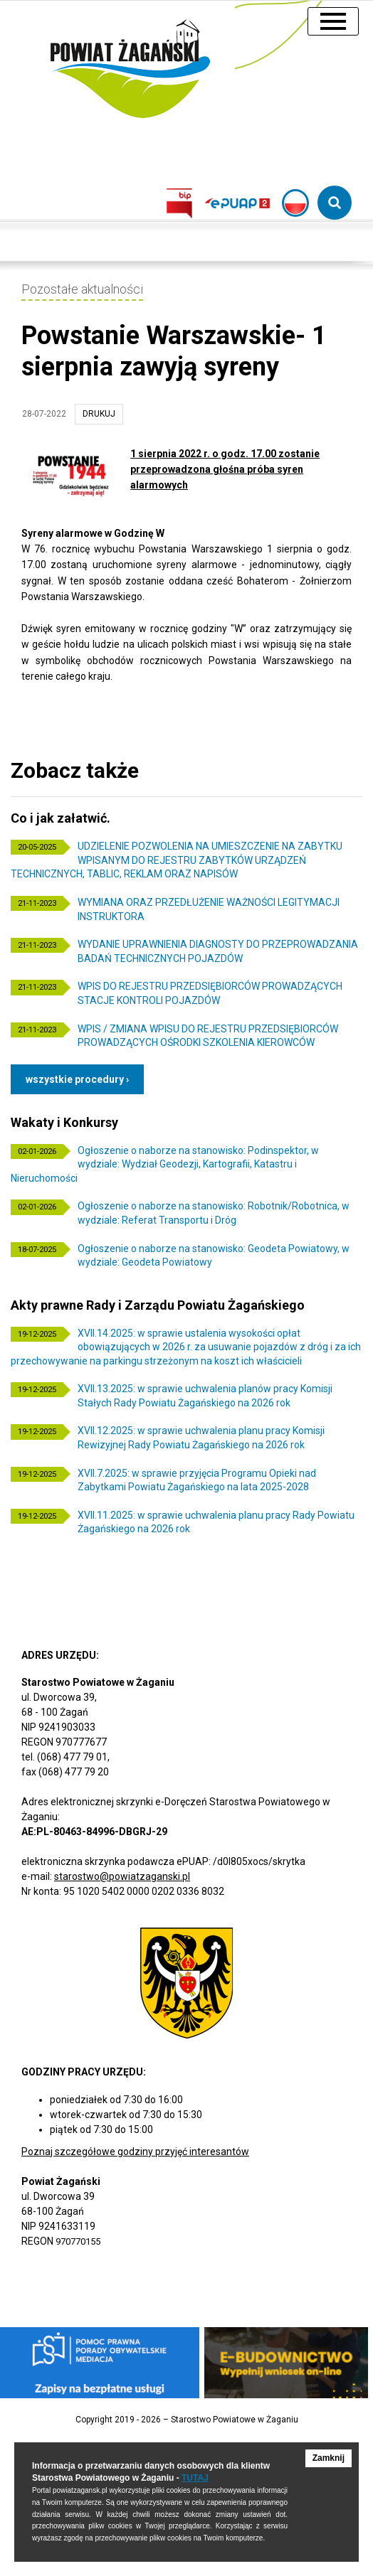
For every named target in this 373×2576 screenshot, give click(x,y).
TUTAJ (195, 2478)
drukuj (99, 414)
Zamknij (328, 2458)
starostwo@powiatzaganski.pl (122, 1876)
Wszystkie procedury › (77, 1079)
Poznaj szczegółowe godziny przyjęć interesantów (135, 2151)
